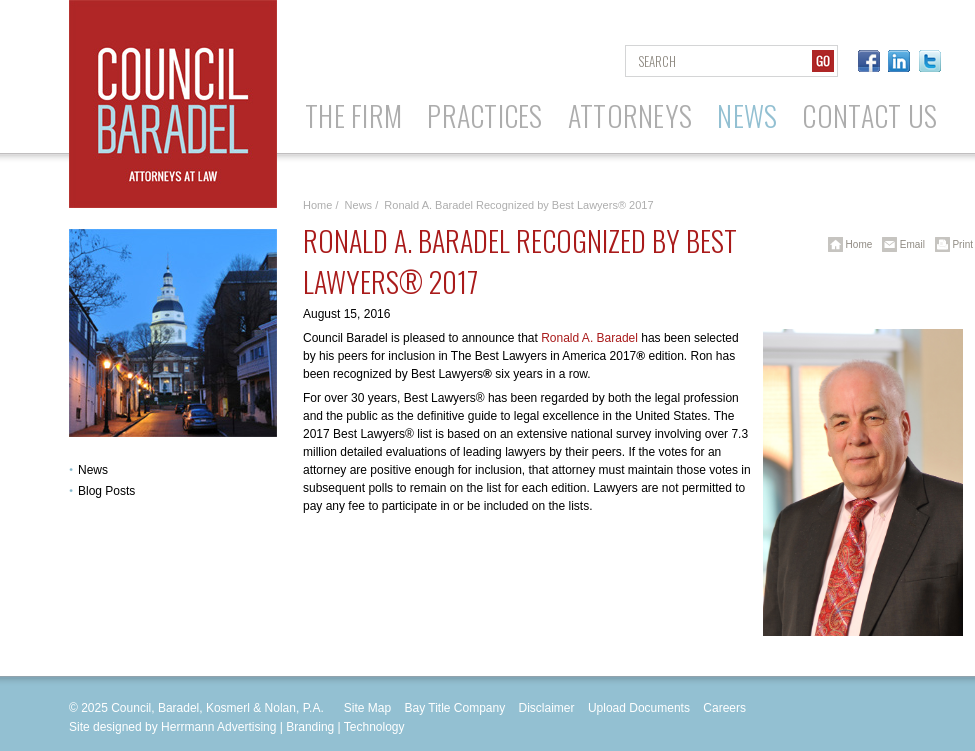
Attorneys (630, 115)
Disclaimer (547, 708)
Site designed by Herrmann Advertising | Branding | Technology (237, 727)
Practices (485, 115)
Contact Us (869, 115)
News (747, 115)
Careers (724, 708)
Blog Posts (106, 491)
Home (317, 205)
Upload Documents (639, 708)
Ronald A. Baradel (589, 338)
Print (950, 244)
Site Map (367, 708)
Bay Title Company (454, 708)
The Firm (353, 115)
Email (900, 244)
